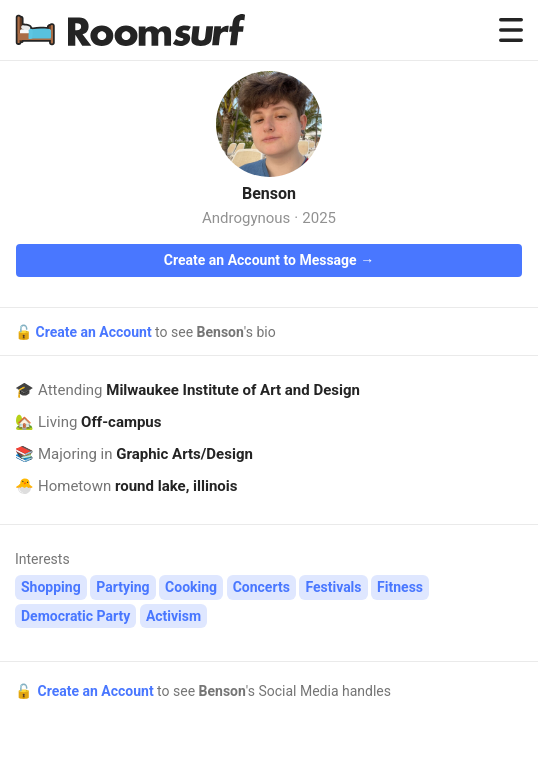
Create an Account (95, 332)
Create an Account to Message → (269, 260)
